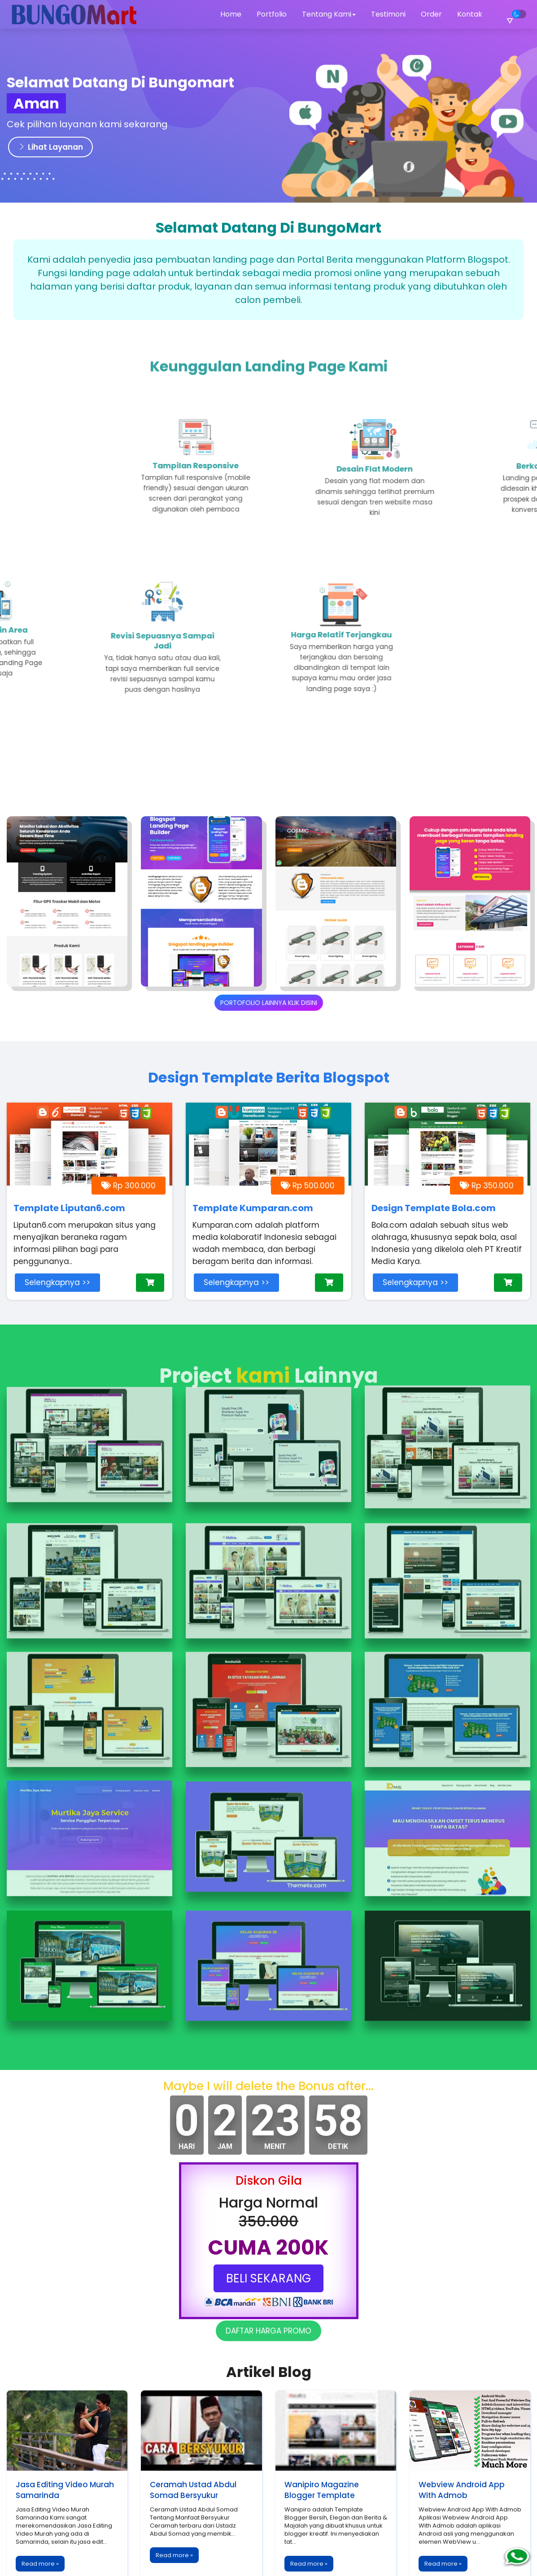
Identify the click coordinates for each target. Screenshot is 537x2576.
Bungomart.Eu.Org (266, 2561)
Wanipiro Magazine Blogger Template (321, 2435)
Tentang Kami (329, 14)
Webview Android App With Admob (462, 2435)
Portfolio (272, 14)
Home (230, 14)
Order (431, 14)
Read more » (40, 2508)
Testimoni (388, 14)
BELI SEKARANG (268, 2223)
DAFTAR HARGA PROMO (268, 2275)
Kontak (469, 14)
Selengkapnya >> (57, 1282)
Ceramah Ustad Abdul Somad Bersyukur (193, 2435)
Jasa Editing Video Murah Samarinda (65, 2435)
